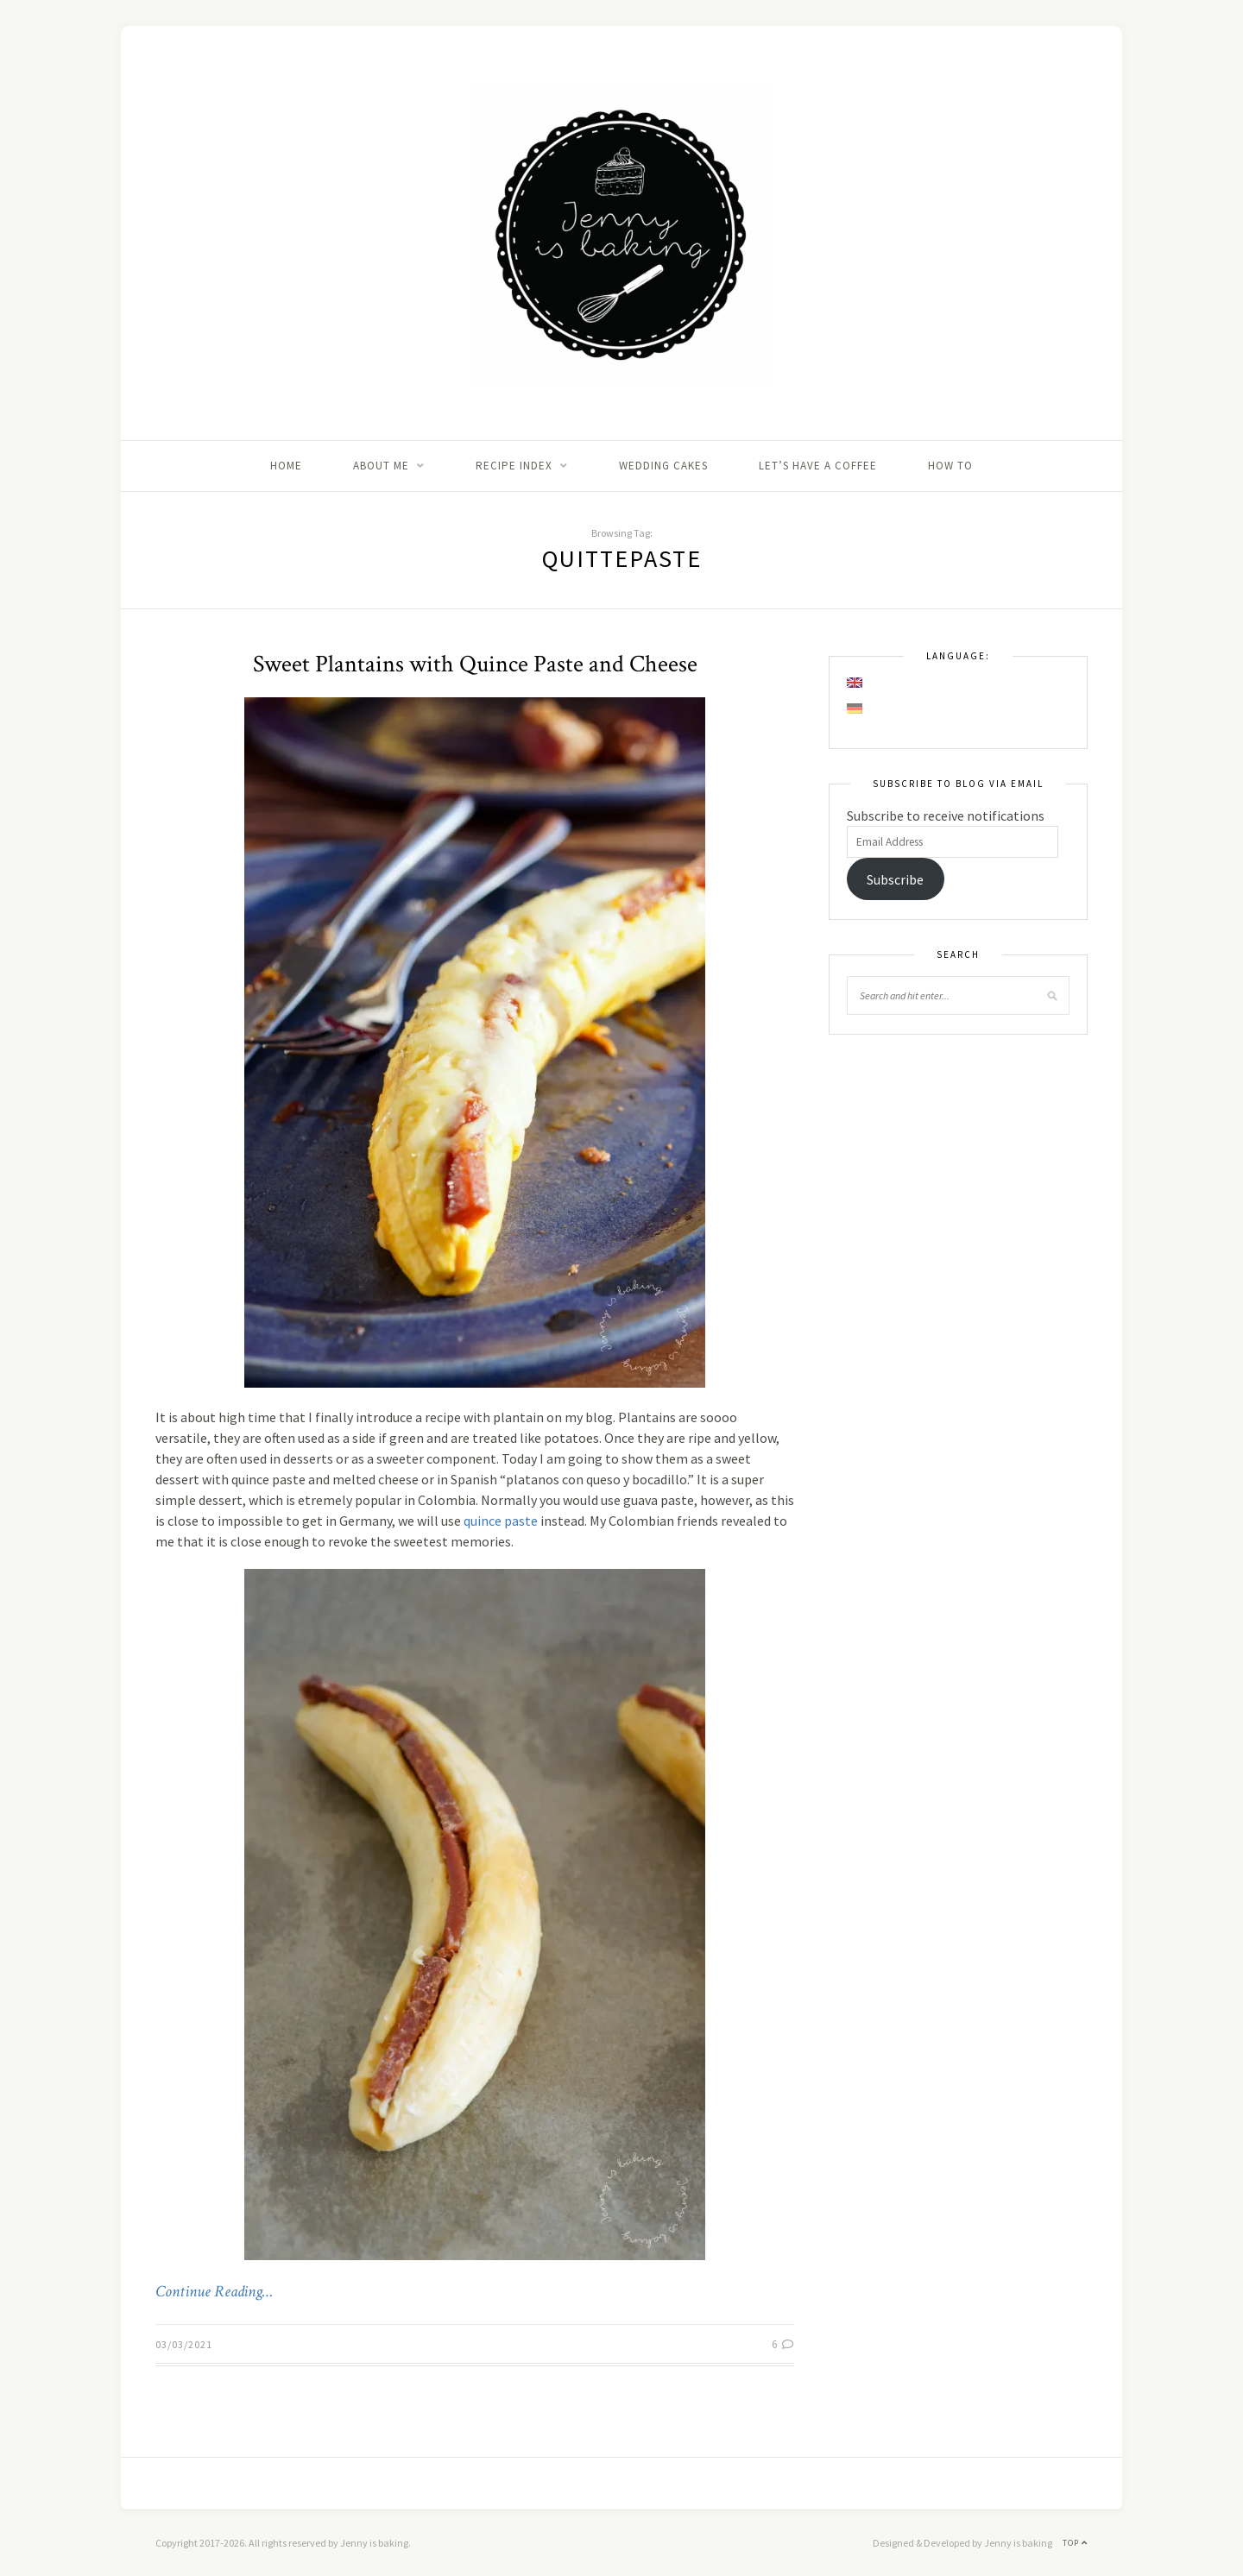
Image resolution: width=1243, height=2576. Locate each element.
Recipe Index (514, 465)
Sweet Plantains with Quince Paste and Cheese (475, 664)
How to (950, 465)
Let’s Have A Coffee (818, 465)
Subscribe (895, 879)
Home (286, 465)
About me (381, 465)
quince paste (501, 1520)
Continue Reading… (214, 2292)
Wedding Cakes (663, 465)
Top (1075, 2542)
